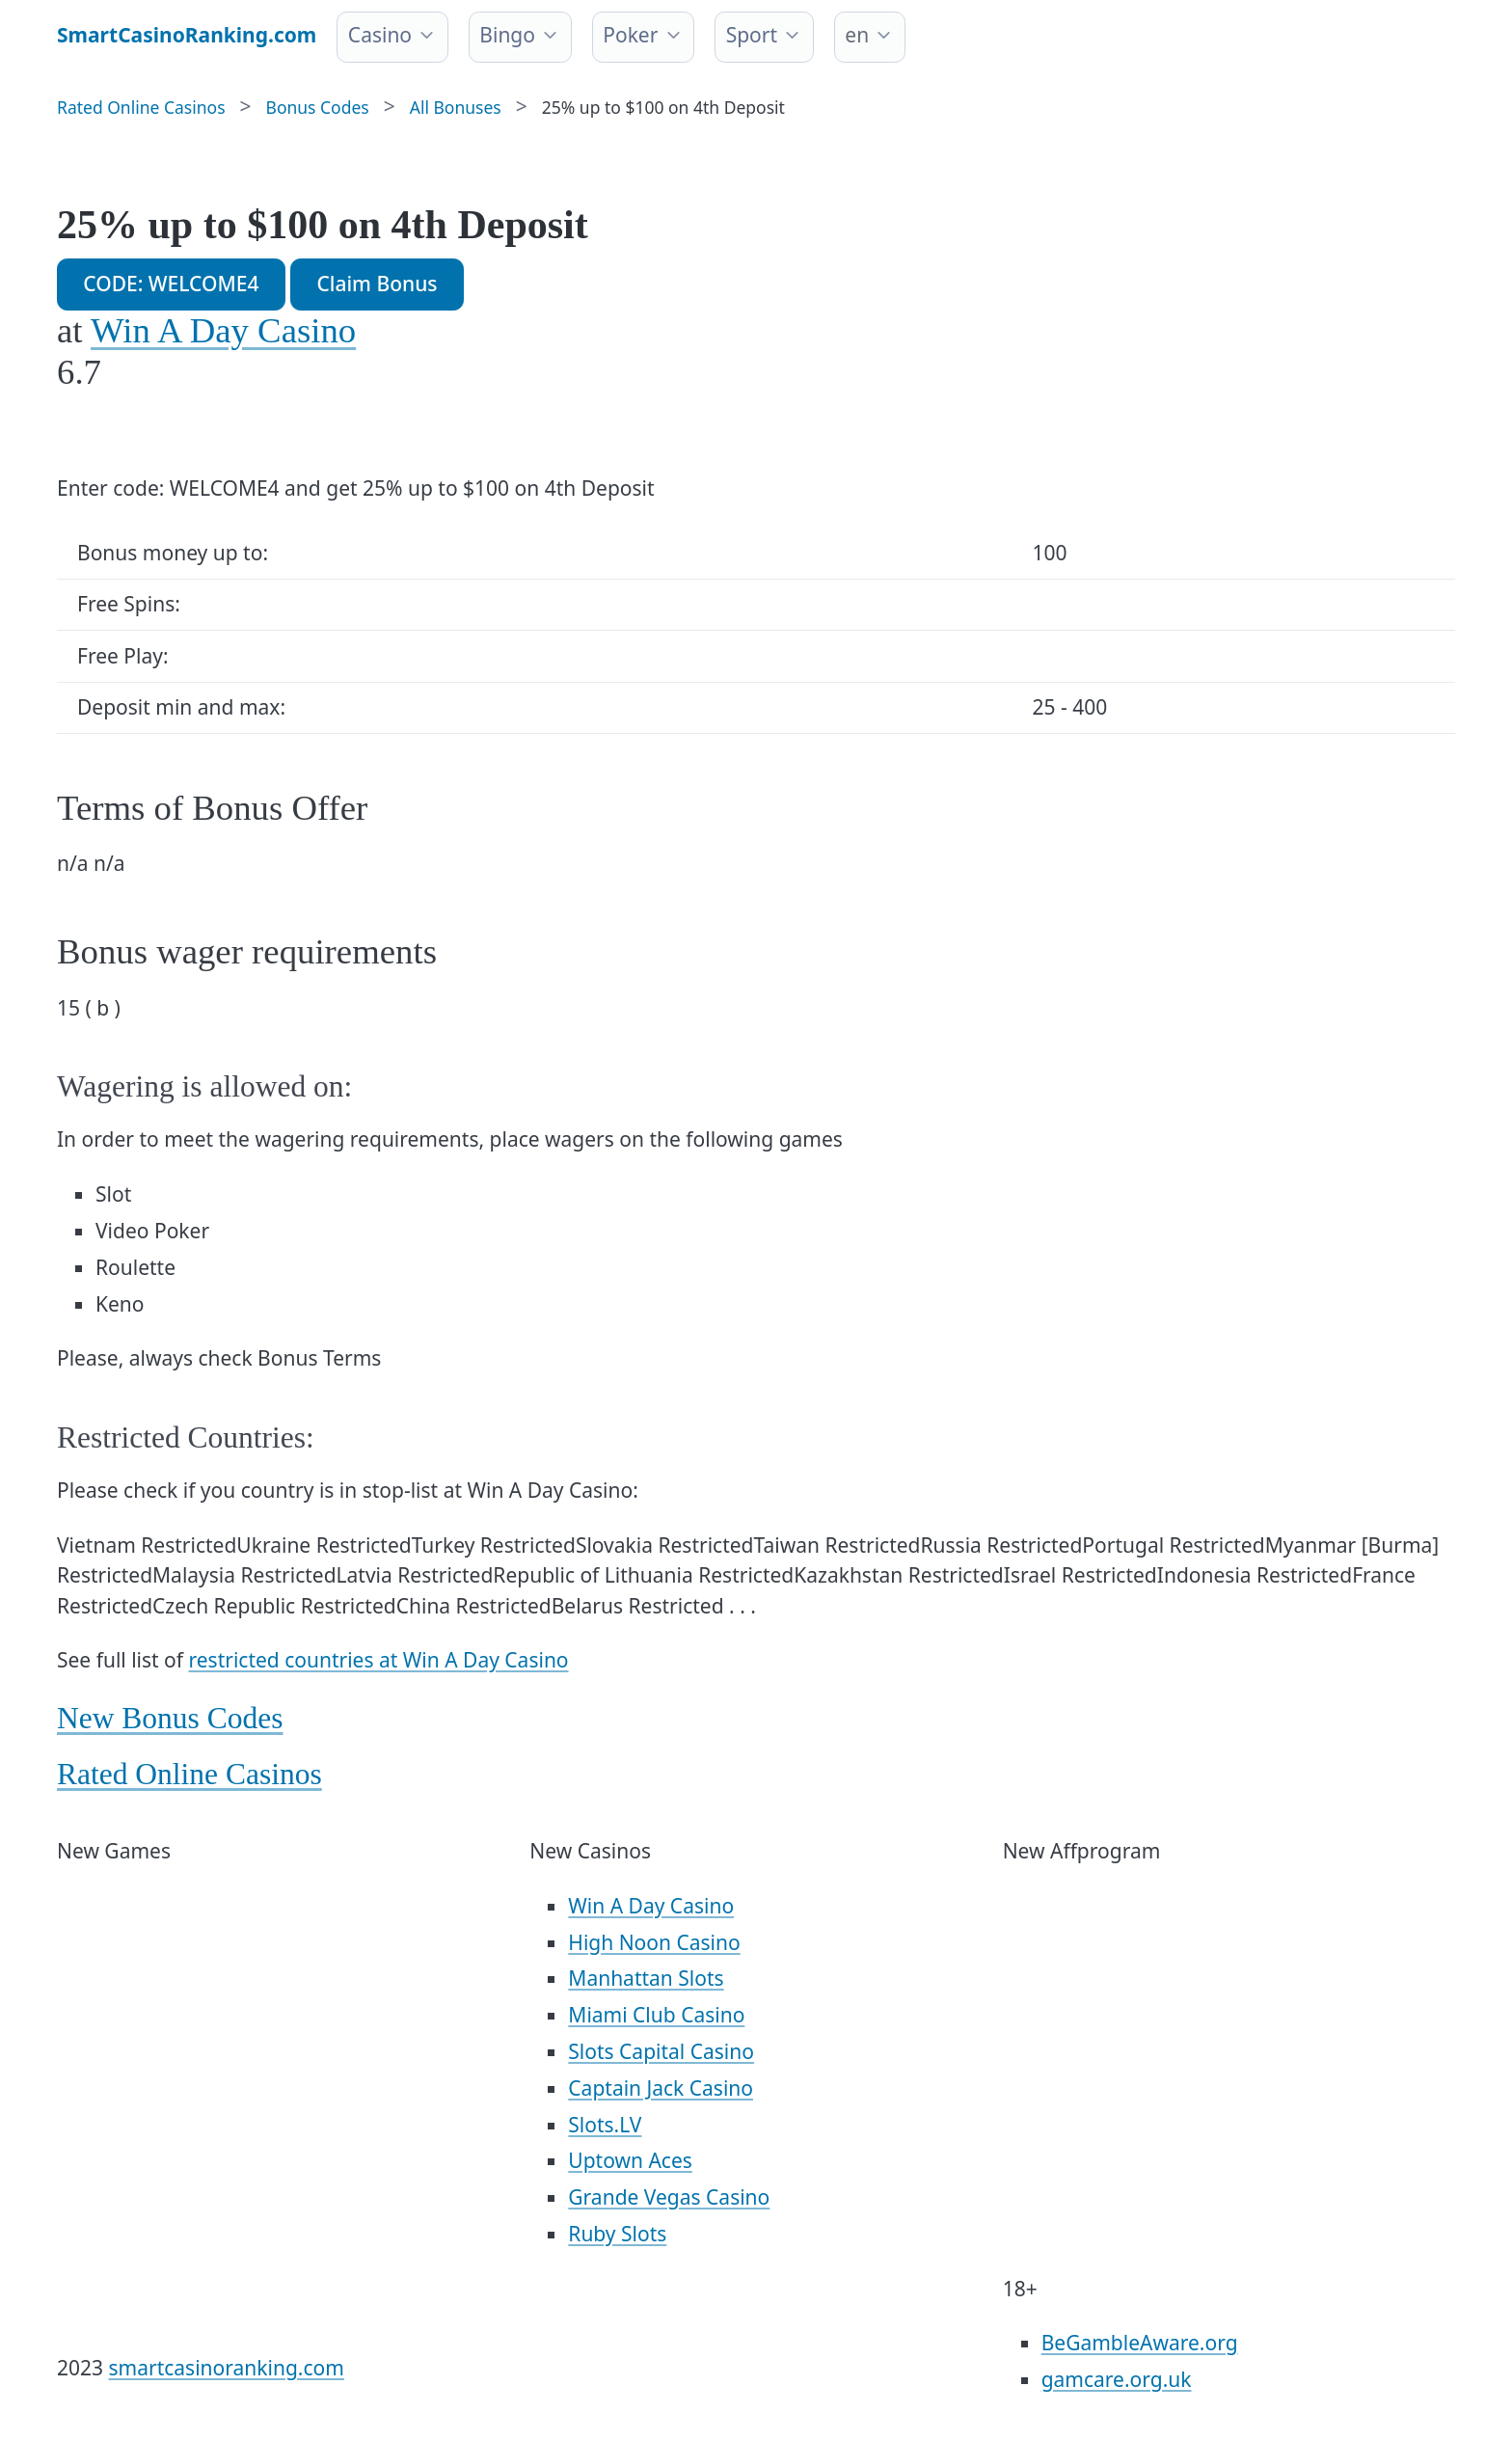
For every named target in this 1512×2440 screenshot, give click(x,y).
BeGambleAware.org (1139, 2342)
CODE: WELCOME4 (170, 283)
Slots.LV (604, 2124)
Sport (751, 34)
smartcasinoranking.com (226, 2367)
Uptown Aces (629, 2160)
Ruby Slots (617, 2233)
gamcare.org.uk (1116, 2379)
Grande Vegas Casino (669, 2196)
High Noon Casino (654, 1942)
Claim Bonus (376, 283)
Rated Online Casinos (189, 1774)
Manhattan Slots (645, 1978)
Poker (630, 34)
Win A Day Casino (223, 330)
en (857, 34)
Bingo (507, 34)
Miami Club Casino (656, 2014)
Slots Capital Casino (661, 2051)
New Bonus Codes (170, 1718)
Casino (380, 34)
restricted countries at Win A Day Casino (379, 1659)
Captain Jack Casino (660, 2087)
